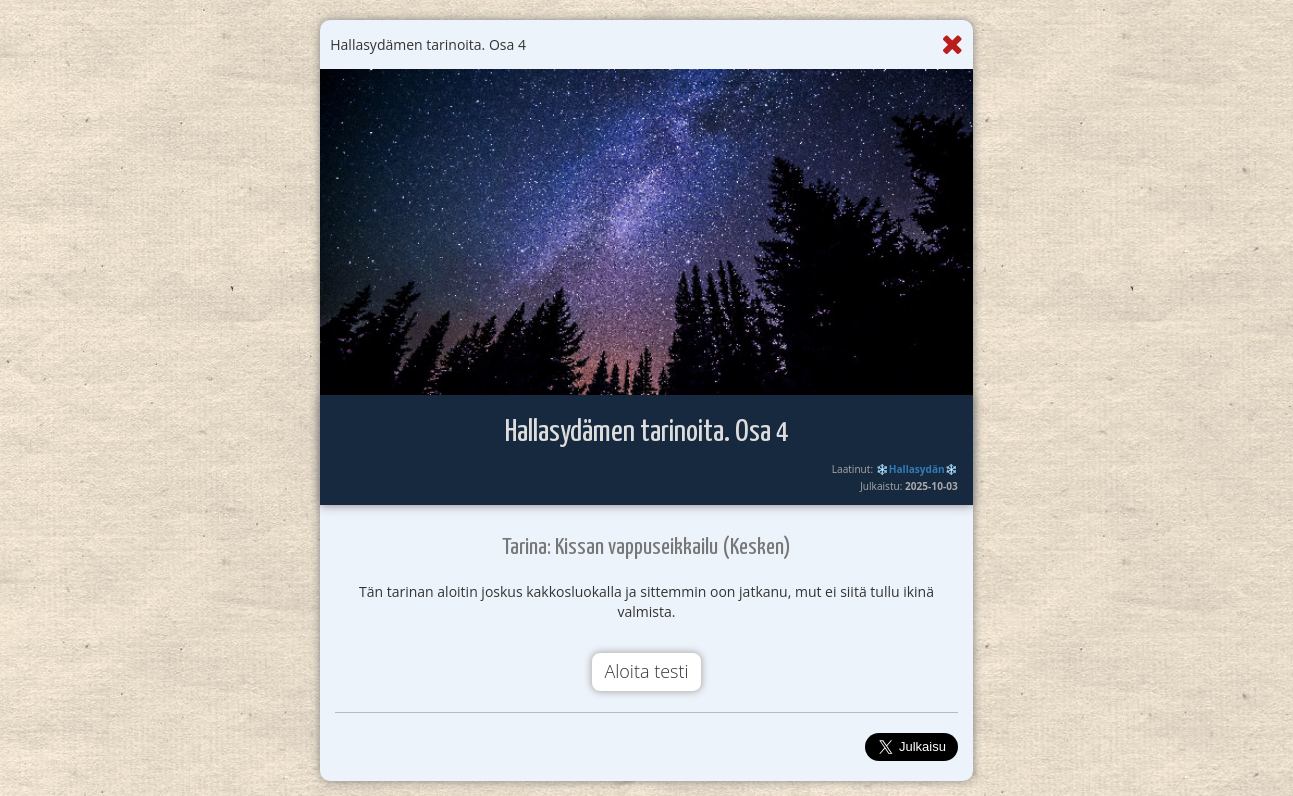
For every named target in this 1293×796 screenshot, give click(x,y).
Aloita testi (646, 671)
